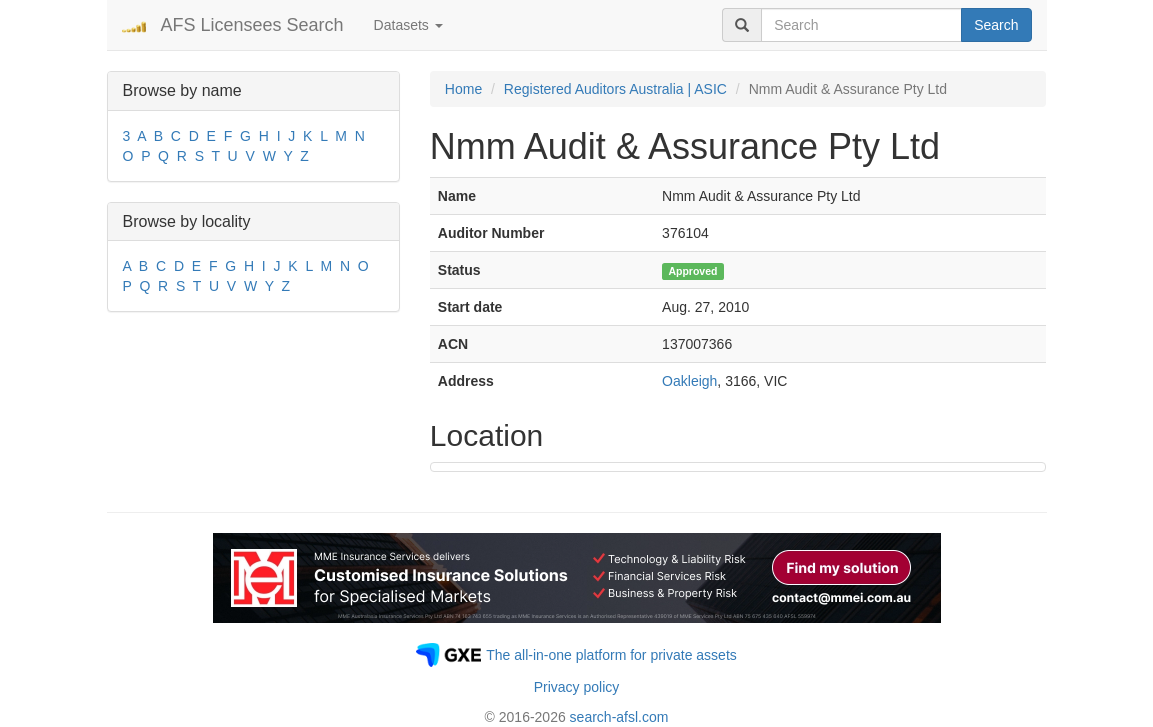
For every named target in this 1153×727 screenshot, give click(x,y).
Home (463, 89)
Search (996, 25)
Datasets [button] (408, 25)
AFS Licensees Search (252, 25)
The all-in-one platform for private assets (611, 655)
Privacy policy (577, 687)
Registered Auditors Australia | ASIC (615, 89)
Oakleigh (689, 381)
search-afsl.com (619, 717)
